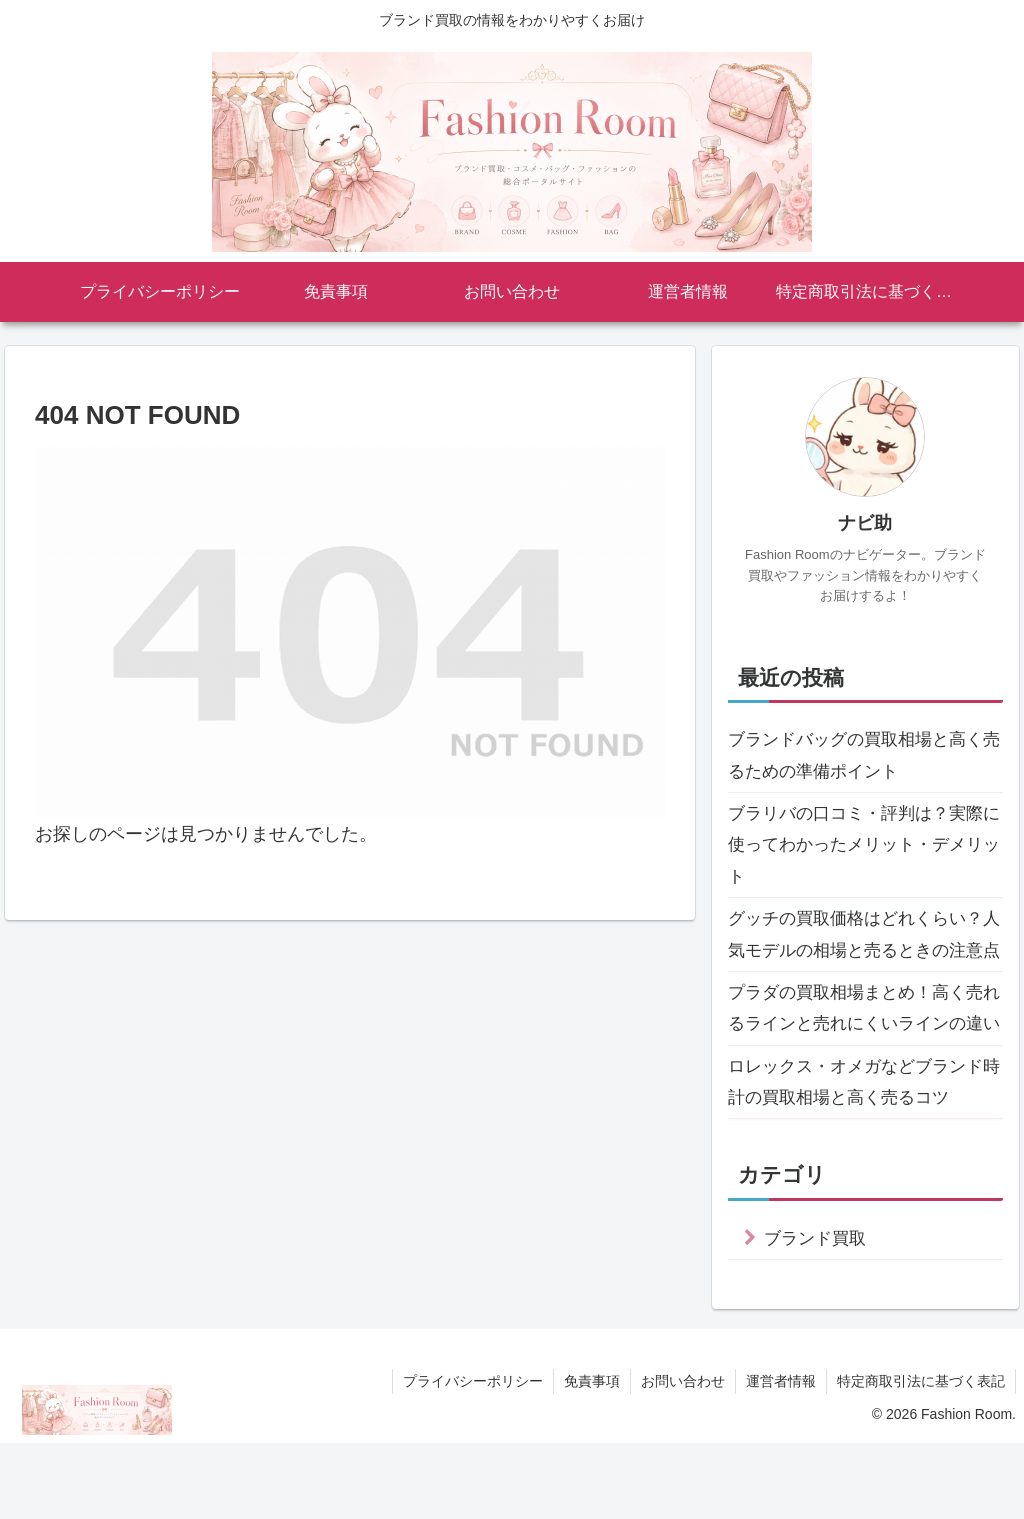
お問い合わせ (683, 1457)
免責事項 (592, 1457)
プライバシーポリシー (473, 1457)
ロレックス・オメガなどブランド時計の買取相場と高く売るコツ (863, 1157)
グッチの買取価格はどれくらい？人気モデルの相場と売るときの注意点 (863, 956)
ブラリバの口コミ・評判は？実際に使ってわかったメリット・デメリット (863, 848)
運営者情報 (781, 1457)
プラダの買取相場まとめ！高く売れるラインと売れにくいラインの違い (863, 1065)
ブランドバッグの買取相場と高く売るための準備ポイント (863, 756)
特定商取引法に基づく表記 (921, 1457)
